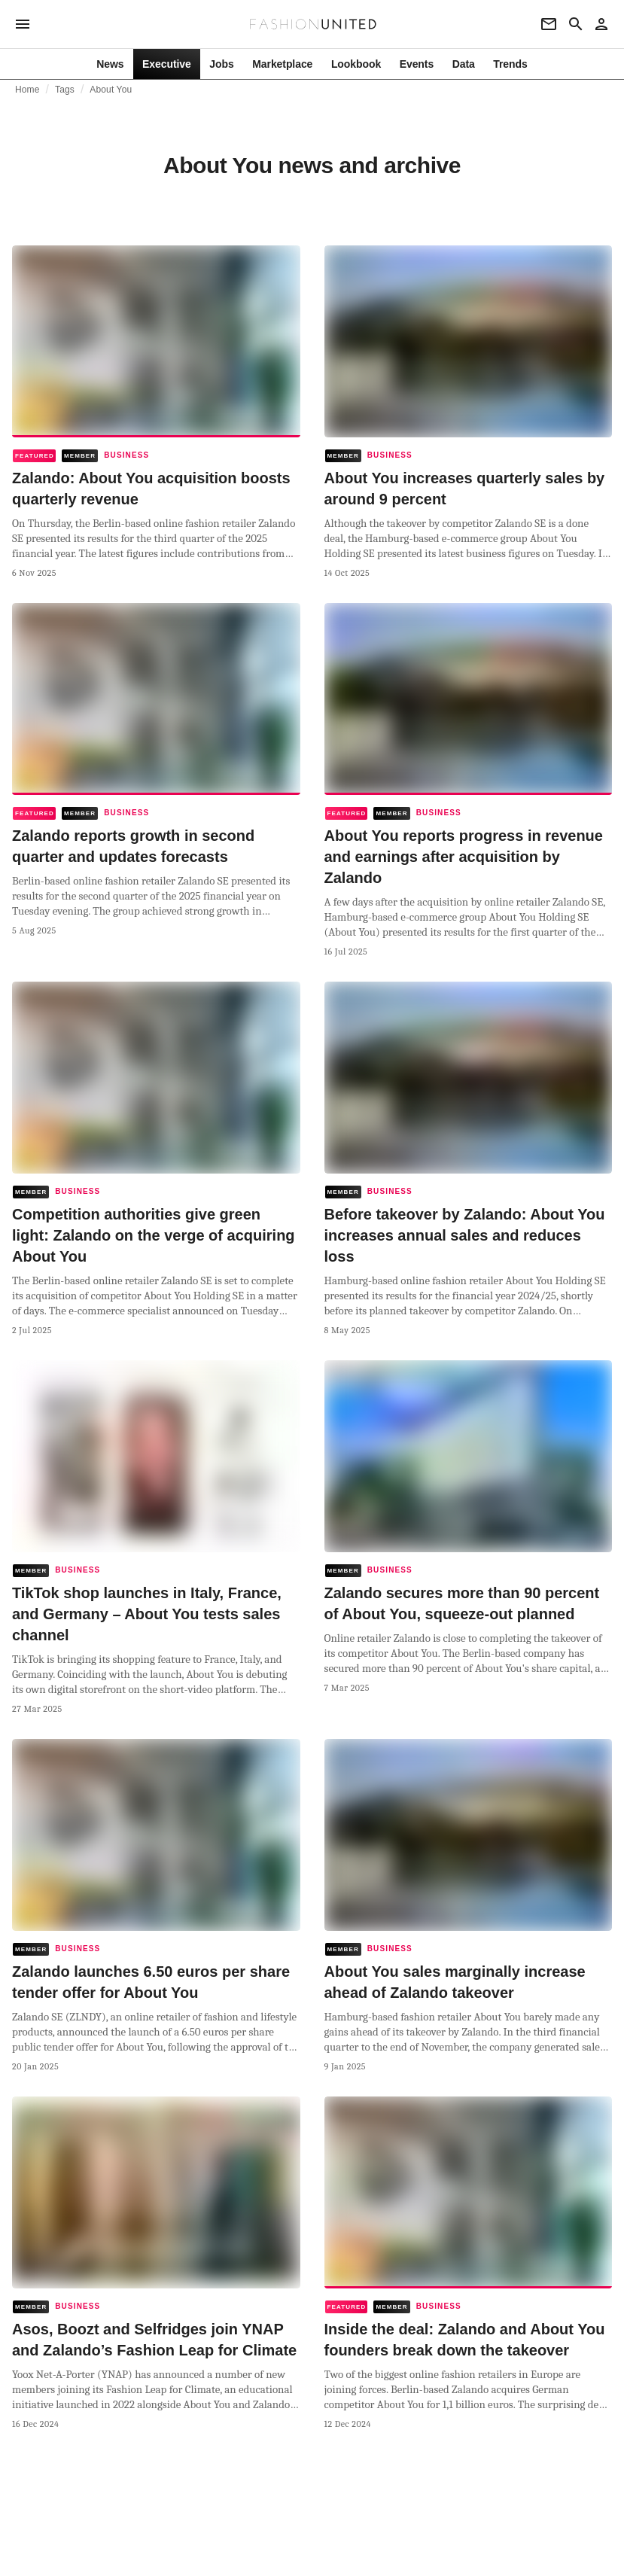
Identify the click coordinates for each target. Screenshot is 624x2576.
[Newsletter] (548, 24)
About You (111, 89)
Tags (65, 89)
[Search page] (575, 24)
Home (27, 89)
